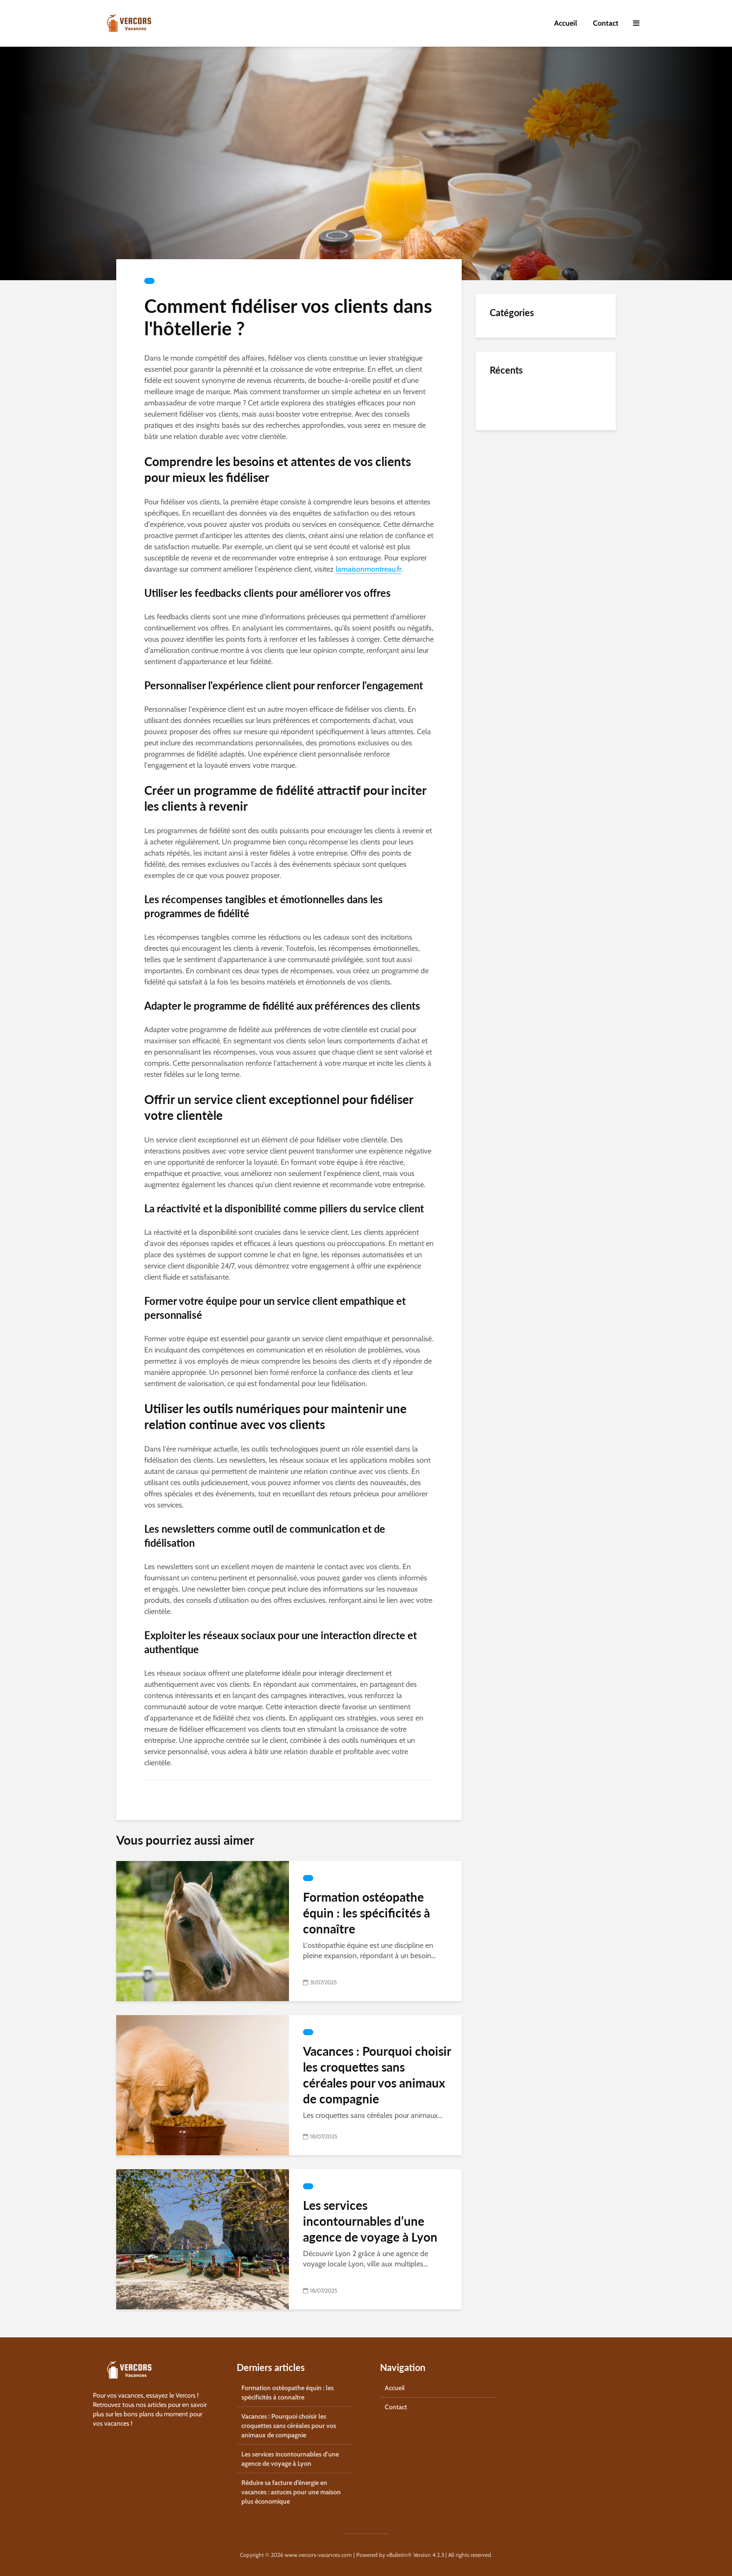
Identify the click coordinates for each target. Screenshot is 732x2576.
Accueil (565, 23)
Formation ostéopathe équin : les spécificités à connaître (366, 1913)
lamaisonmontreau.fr (368, 569)
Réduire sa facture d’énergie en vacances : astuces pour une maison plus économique (291, 2491)
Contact (606, 23)
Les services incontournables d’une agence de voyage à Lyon (370, 2221)
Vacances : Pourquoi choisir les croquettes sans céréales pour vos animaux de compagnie (377, 2075)
